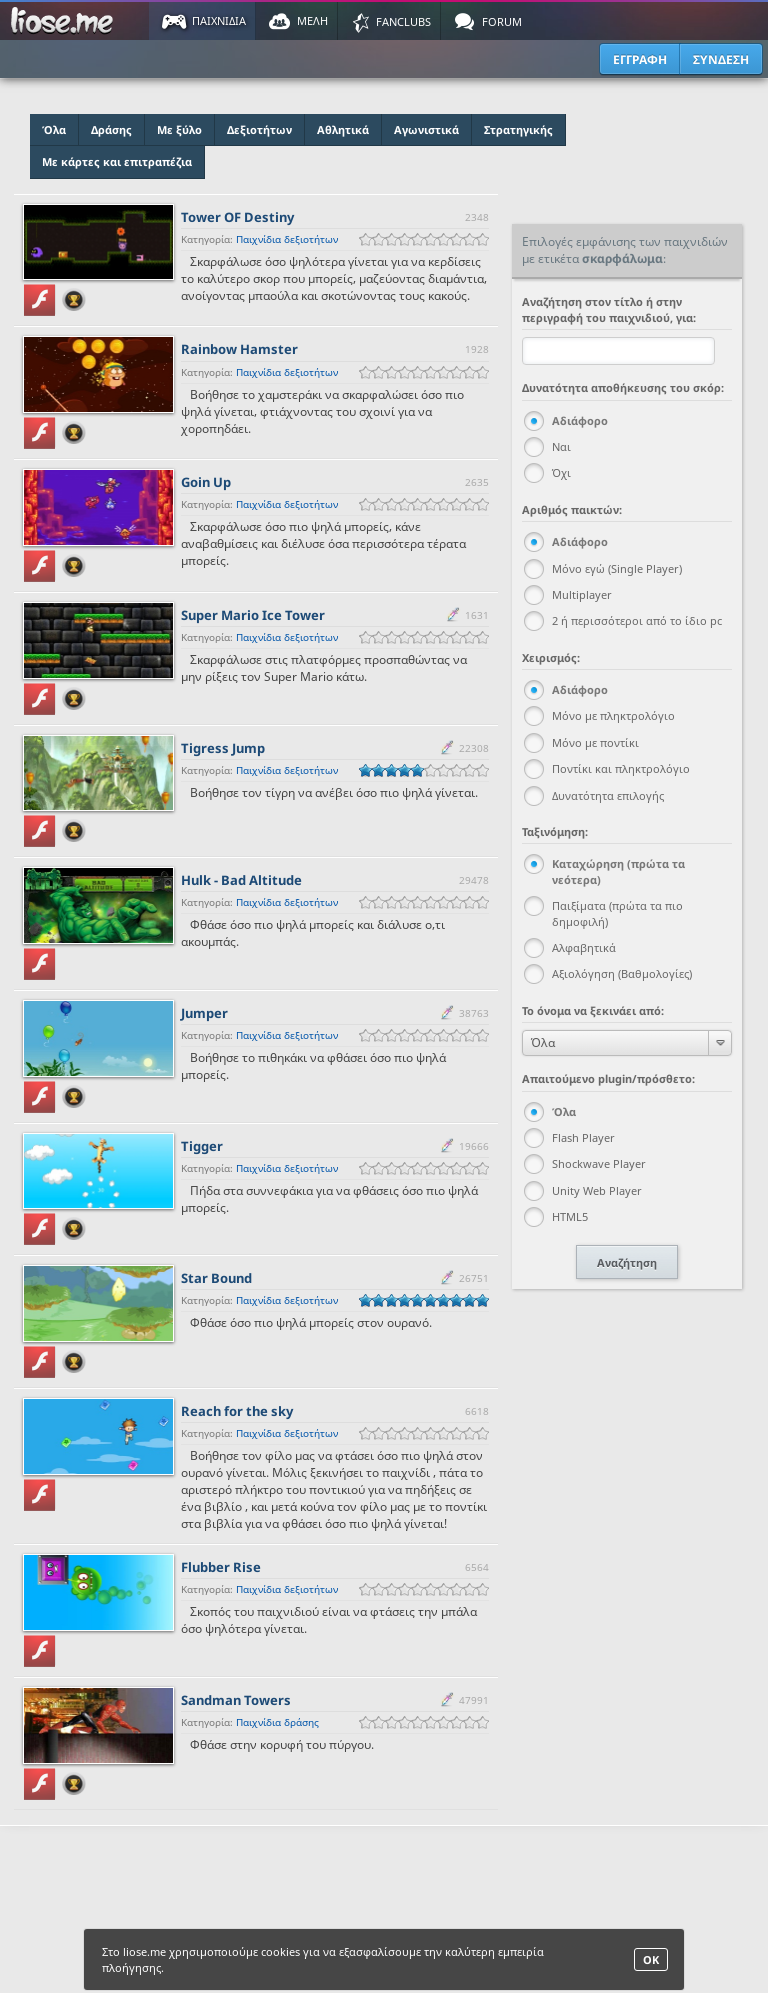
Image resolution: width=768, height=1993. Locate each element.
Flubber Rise (221, 1567)
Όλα (54, 129)
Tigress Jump (223, 748)
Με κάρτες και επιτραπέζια (117, 161)
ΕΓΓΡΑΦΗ (640, 59)
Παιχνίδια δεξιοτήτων (287, 239)
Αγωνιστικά (426, 129)
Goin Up (206, 482)
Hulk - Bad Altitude (241, 880)
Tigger (202, 1146)
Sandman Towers (236, 1700)
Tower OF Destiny (237, 217)
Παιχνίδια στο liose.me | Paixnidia (65, 21)
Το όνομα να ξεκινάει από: (593, 1010)
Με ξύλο (179, 129)
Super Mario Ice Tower (253, 615)
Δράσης (111, 129)
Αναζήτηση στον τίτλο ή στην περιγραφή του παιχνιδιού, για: (609, 309)
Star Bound (216, 1278)
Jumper (204, 1013)
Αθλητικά (343, 129)
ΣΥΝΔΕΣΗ (721, 59)
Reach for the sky (237, 1411)
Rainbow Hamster (239, 349)
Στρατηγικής (518, 129)
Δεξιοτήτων (259, 129)
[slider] (424, 239)
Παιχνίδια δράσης (277, 1722)
